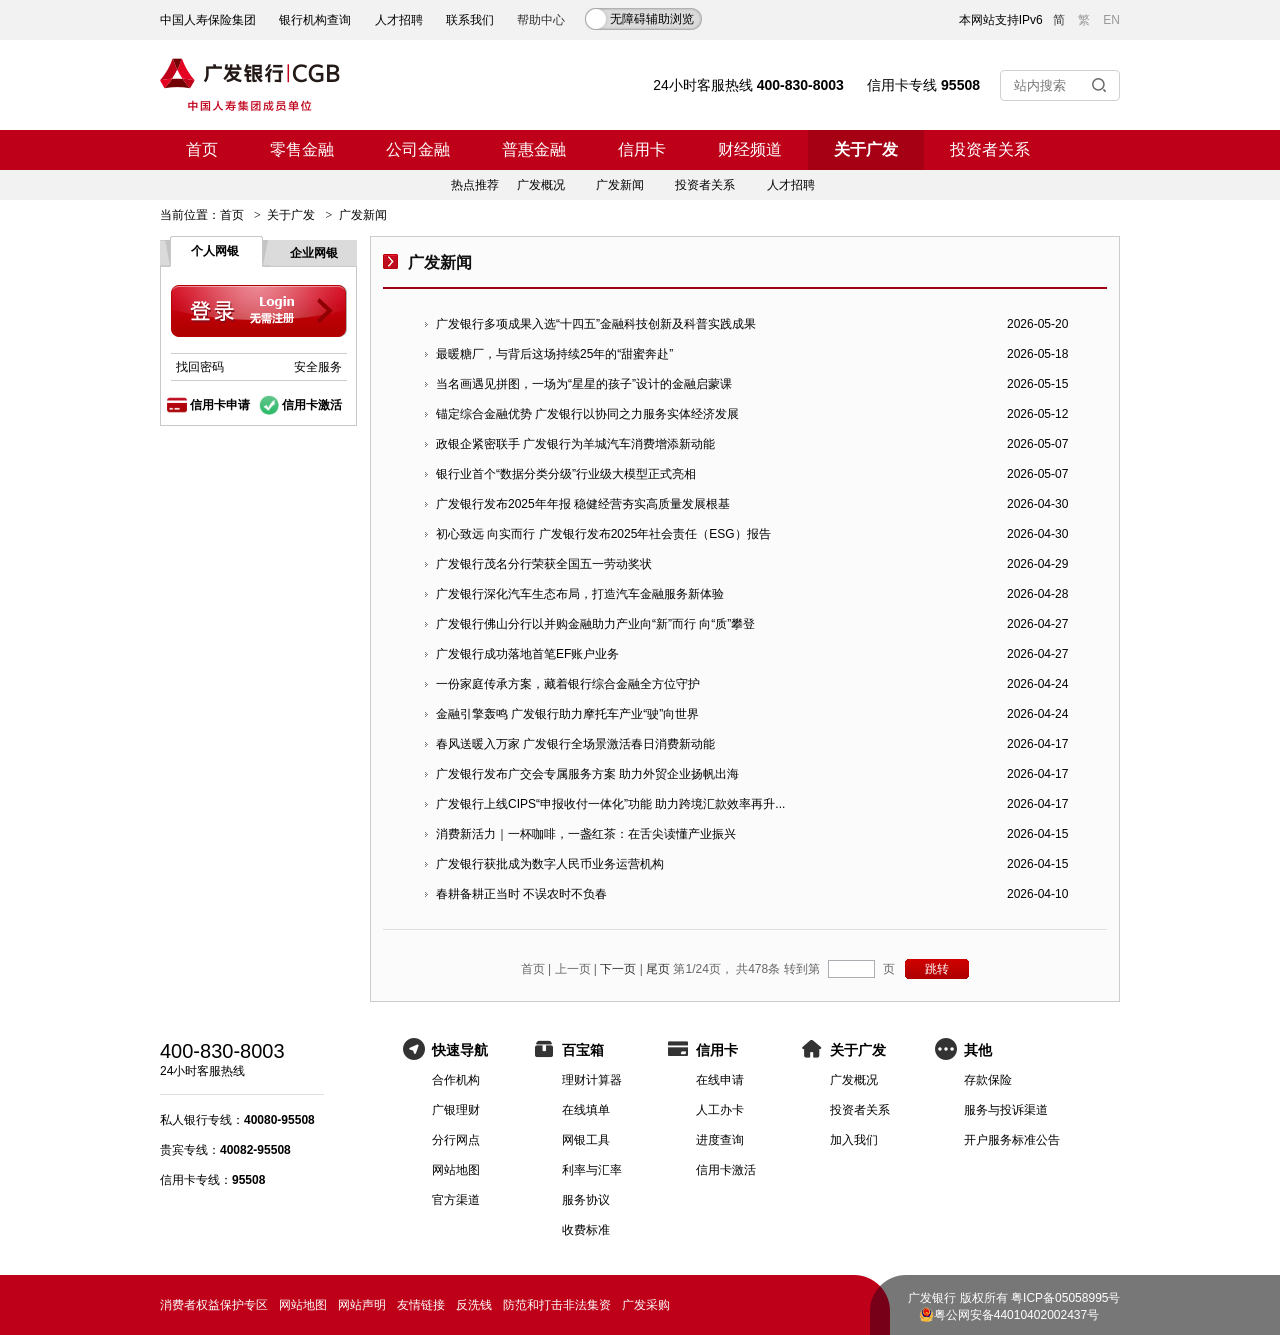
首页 (202, 149)
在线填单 (586, 1110)
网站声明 (362, 1305)
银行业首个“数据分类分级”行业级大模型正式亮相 (566, 474)
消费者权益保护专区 (214, 1305)
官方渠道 (456, 1200)
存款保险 (988, 1080)
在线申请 (720, 1080)
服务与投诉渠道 (1006, 1110)
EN (1111, 20)
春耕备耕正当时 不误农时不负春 (521, 894)
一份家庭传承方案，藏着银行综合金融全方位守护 (568, 684)
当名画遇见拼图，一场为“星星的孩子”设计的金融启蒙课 (584, 384)
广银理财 (456, 1110)
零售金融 (302, 149)
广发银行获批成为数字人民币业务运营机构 (550, 864)
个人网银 (215, 251)
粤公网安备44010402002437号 (1016, 1315)
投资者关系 (990, 149)
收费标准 (586, 1230)
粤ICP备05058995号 (1065, 1298)
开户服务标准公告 (1012, 1140)
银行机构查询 (315, 20)
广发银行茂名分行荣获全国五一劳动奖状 (544, 564)
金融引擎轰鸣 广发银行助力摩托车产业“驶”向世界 (567, 714)
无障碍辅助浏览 (652, 19)
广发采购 (646, 1305)
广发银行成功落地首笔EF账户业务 (527, 654)
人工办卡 (720, 1110)
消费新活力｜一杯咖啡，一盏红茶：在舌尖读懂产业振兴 (586, 834)
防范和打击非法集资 (557, 1305)
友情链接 (421, 1305)
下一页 (618, 969)
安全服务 (318, 367)
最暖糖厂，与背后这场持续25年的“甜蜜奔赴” (554, 354)
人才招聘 (399, 20)
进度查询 (720, 1140)
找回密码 (200, 367)
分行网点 (456, 1140)
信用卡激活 (312, 405)
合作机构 (456, 1080)
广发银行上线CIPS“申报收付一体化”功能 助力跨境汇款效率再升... (610, 804)
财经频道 (750, 149)
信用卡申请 (220, 405)
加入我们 (854, 1140)
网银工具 (586, 1140)
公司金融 (418, 149)
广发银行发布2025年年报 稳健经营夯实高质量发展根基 (583, 504)
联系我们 (470, 20)
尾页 (658, 969)
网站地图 (456, 1170)
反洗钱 (474, 1305)
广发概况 (541, 185)
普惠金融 (534, 149)
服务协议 (586, 1200)
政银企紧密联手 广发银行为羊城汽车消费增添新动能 (575, 444)
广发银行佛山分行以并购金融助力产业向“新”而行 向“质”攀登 (595, 624)
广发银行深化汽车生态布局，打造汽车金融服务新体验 (580, 594)
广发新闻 (620, 185)
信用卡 (642, 149)
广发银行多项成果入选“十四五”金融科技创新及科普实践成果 (596, 324)
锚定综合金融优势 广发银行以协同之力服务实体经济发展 (587, 414)
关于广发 (866, 149)
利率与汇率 (592, 1170)
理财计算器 (592, 1080)
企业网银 (314, 253)
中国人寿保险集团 (208, 20)
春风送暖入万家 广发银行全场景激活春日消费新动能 (575, 744)
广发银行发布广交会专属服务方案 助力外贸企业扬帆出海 (587, 774)
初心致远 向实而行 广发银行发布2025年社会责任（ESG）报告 (603, 534)
